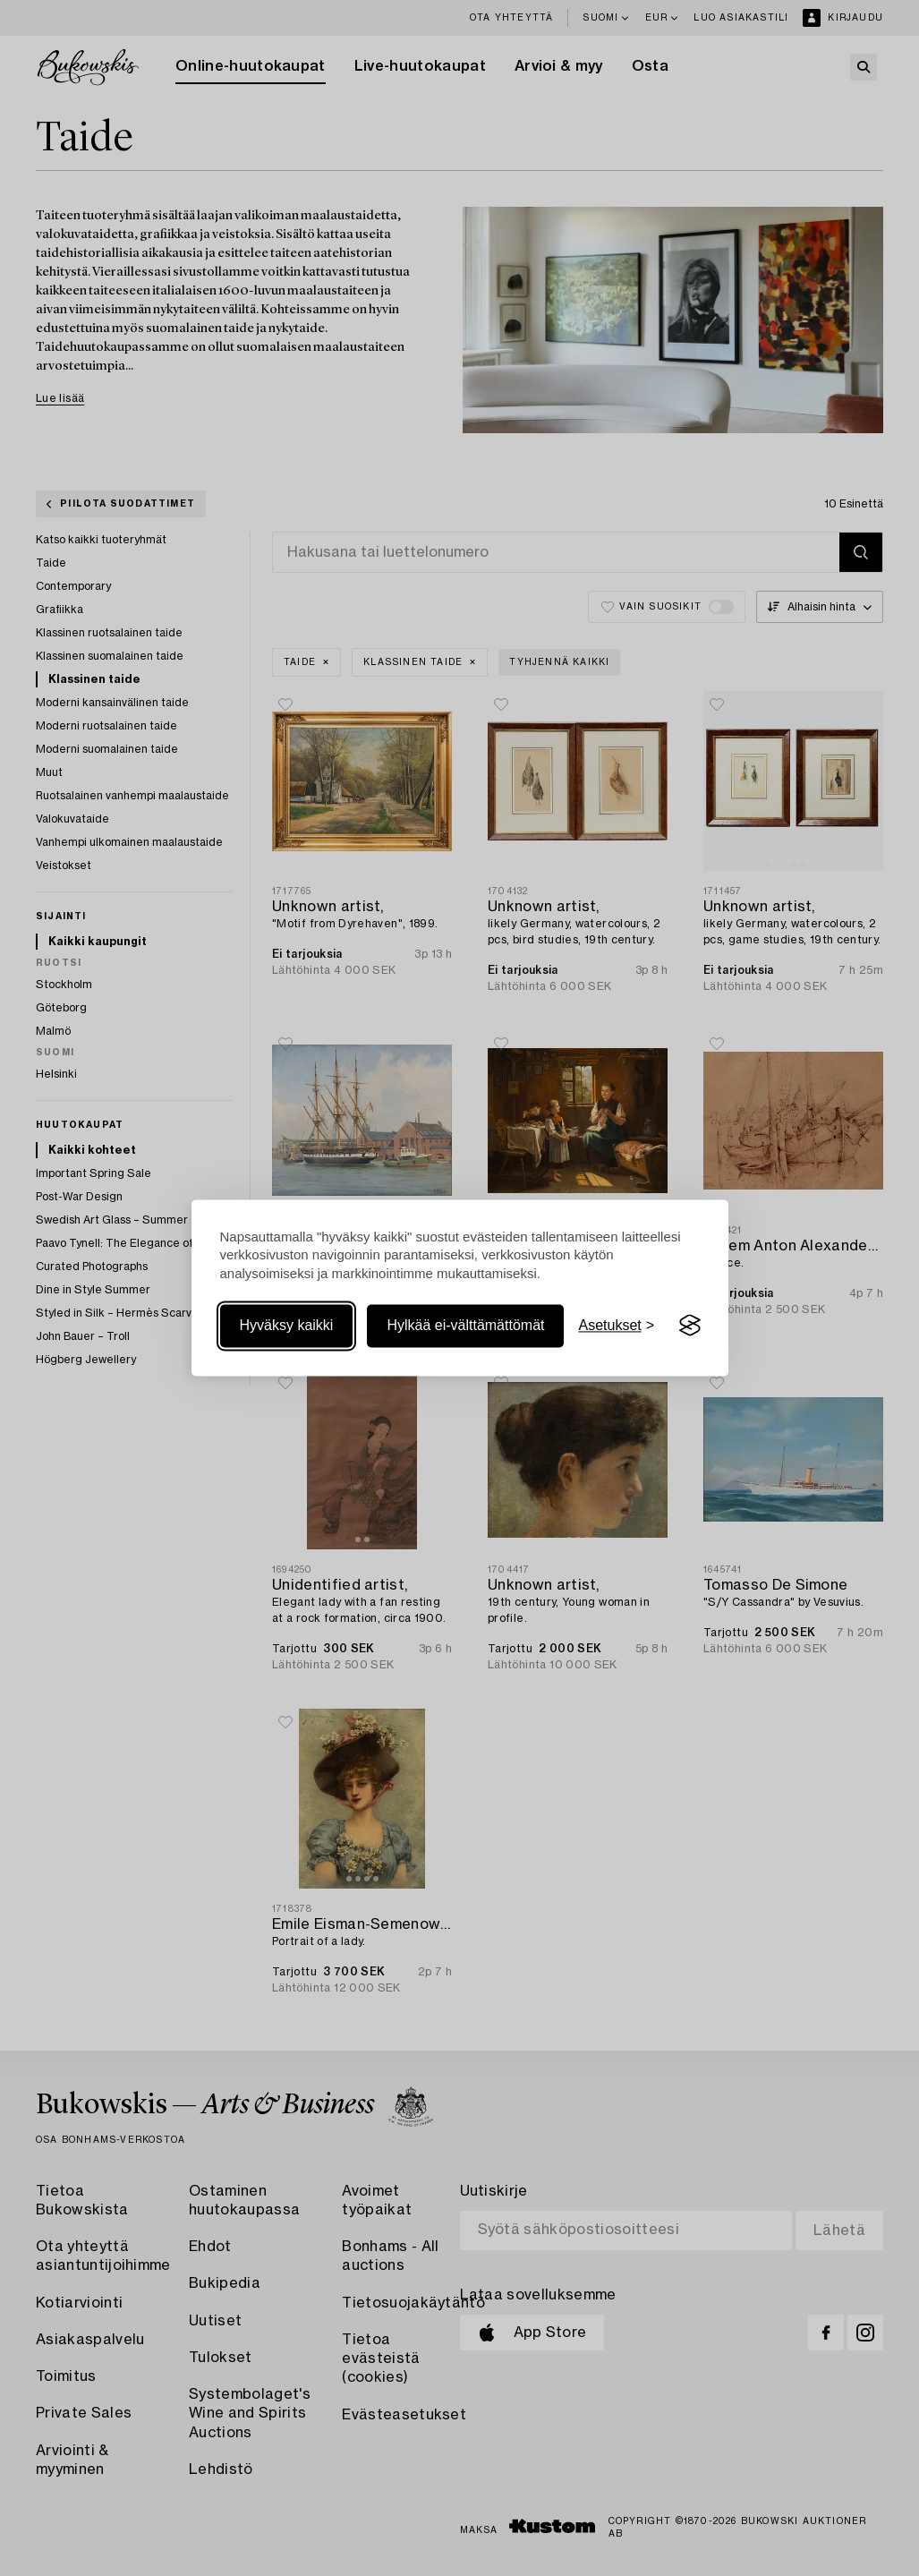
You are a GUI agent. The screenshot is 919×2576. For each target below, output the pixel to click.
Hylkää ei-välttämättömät (465, 1325)
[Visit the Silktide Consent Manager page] (689, 1325)
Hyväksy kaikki (287, 1325)
